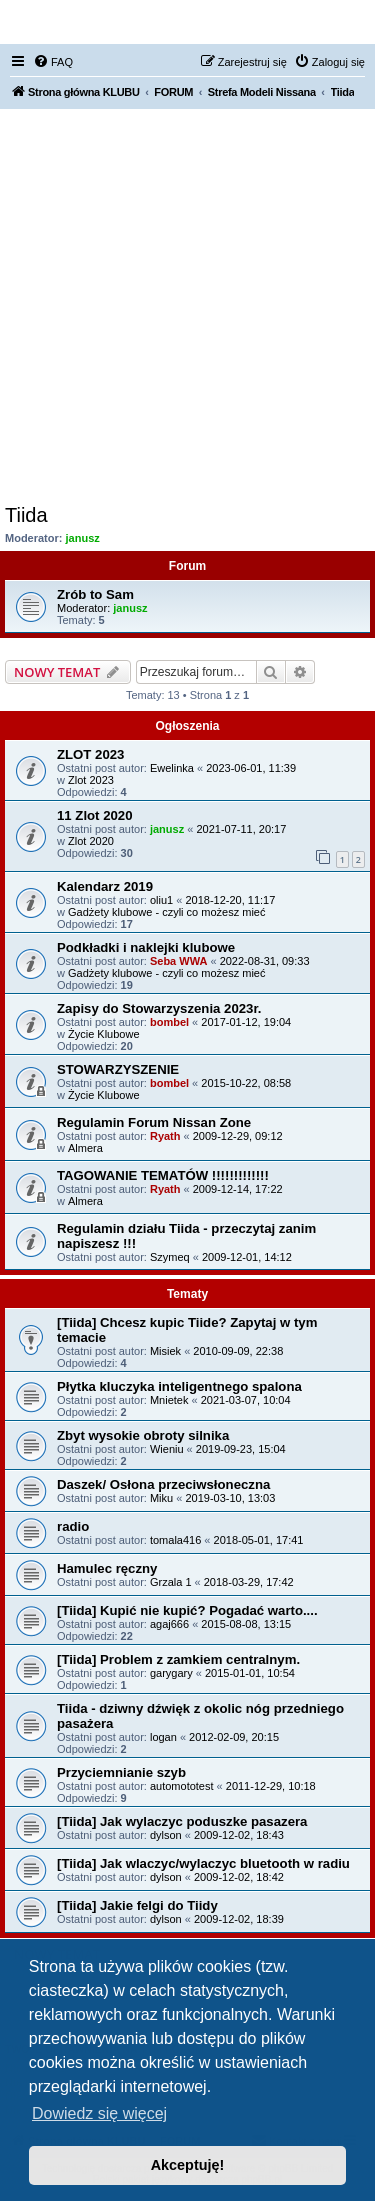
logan (163, 1737)
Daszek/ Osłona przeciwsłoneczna (163, 1484)
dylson (166, 1835)
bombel (169, 1022)
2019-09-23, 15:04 (241, 1449)
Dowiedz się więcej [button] (99, 2113)
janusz (83, 538)
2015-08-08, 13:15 (246, 1624)
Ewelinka (172, 768)
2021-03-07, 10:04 (246, 1400)
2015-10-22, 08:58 (246, 1083)
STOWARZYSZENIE (118, 1069)
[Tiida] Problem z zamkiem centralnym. (178, 1659)
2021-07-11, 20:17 (241, 829)
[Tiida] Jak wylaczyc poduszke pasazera (182, 1821)
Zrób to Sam (95, 594)
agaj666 (169, 1624)
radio (73, 1526)
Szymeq (170, 1257)
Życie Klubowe (104, 1034)
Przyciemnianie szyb (121, 1772)
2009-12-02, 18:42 (239, 1877)
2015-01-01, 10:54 (250, 1673)
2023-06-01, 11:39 (251, 768)
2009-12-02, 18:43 (239, 1835)
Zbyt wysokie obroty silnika (143, 1435)
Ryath (165, 1136)
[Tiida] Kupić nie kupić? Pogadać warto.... (187, 1610)
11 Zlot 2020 (95, 815)
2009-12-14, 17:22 (238, 1189)
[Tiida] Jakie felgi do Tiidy (137, 1905)
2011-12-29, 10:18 (271, 1786)
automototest (182, 1786)
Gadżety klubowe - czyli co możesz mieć (166, 912)
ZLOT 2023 (90, 754)
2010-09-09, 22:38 (238, 1351)
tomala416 (175, 1540)
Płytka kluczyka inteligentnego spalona (179, 1386)
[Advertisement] (187, 306)
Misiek (165, 1351)
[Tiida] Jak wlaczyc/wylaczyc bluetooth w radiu (203, 1863)
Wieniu (167, 1449)
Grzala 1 (171, 1582)
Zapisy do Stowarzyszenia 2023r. (159, 1008)
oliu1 (161, 900)
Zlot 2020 (91, 841)
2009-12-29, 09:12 (238, 1136)
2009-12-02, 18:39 (239, 1919)
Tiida (26, 515)
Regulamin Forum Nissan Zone (154, 1122)
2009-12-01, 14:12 (247, 1257)
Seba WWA (178, 961)
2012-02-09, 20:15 (234, 1737)
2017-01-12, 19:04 (246, 1022)
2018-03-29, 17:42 (249, 1582)
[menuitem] (53, 62)
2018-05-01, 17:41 (259, 1540)
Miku (161, 1498)
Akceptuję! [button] (188, 2165)
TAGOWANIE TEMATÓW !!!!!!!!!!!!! (163, 1175)
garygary (171, 1673)
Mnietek (169, 1400)
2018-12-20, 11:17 (230, 900)
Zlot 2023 (91, 780)
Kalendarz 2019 (105, 886)
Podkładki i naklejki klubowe (146, 947)
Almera (85, 1148)
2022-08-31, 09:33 (265, 961)
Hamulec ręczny (107, 1568)
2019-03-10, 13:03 (230, 1498)
